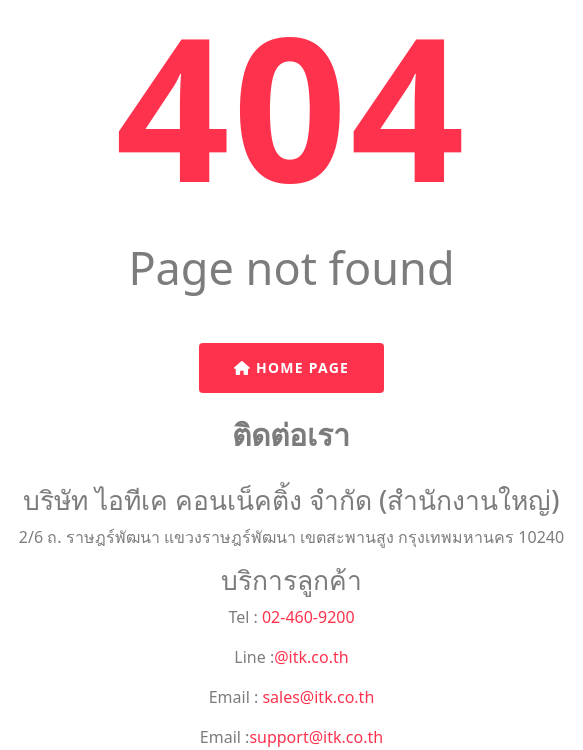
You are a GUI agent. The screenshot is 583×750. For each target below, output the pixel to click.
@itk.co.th (311, 657)
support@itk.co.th (316, 737)
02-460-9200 (306, 617)
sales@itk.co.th (316, 697)
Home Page (291, 367)
